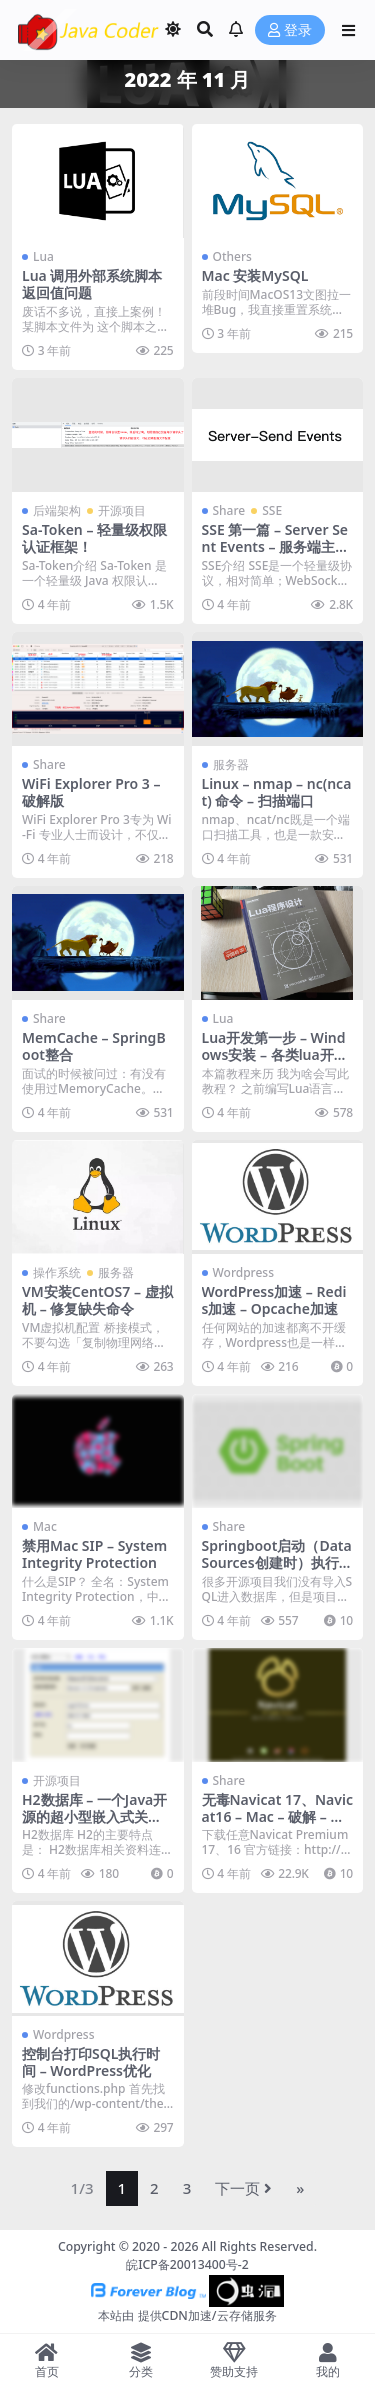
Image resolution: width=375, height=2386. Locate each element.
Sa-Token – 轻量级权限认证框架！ (94, 538)
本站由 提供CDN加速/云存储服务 (187, 2315)
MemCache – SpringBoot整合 (94, 1046)
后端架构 (57, 510)
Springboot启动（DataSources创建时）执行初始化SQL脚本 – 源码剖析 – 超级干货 (277, 1570)
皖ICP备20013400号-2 (187, 2264)
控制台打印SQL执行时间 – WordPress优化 (91, 2062)
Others (232, 256)
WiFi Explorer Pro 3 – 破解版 (91, 792)
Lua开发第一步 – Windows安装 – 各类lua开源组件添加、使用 (275, 1054)
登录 (290, 30)
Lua (43, 256)
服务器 (231, 764)
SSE (272, 510)
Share (229, 510)
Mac (45, 1526)
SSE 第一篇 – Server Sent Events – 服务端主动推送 (276, 546)
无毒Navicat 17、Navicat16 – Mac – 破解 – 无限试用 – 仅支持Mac (277, 1816)
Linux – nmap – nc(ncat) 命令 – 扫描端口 (277, 792)
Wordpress (244, 1272)
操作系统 (57, 1272)
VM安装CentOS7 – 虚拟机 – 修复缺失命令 (97, 1300)
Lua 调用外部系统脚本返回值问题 (92, 284)
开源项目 (122, 510)
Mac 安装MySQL (255, 275)
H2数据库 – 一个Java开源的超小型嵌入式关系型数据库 (94, 1816)
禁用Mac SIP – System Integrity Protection (94, 1554)
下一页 (243, 2188)
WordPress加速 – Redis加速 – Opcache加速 (274, 1300)
